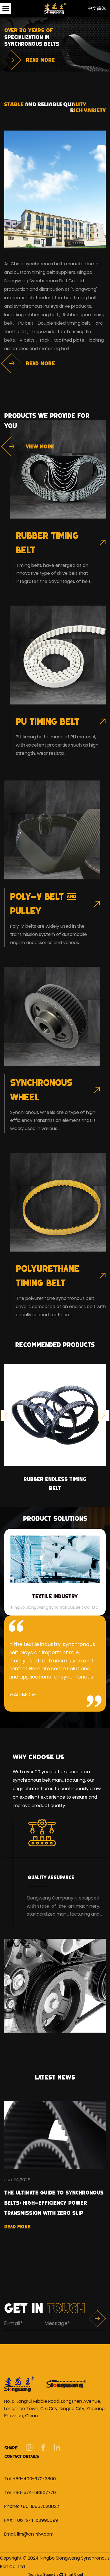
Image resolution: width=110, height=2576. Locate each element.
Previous (6, 1415)
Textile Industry (55, 1596)
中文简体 (97, 8)
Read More (17, 2227)
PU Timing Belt (47, 721)
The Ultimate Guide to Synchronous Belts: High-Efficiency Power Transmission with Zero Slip (54, 2202)
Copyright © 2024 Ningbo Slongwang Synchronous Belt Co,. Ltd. (55, 2562)
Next (103, 1415)
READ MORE (22, 1694)
